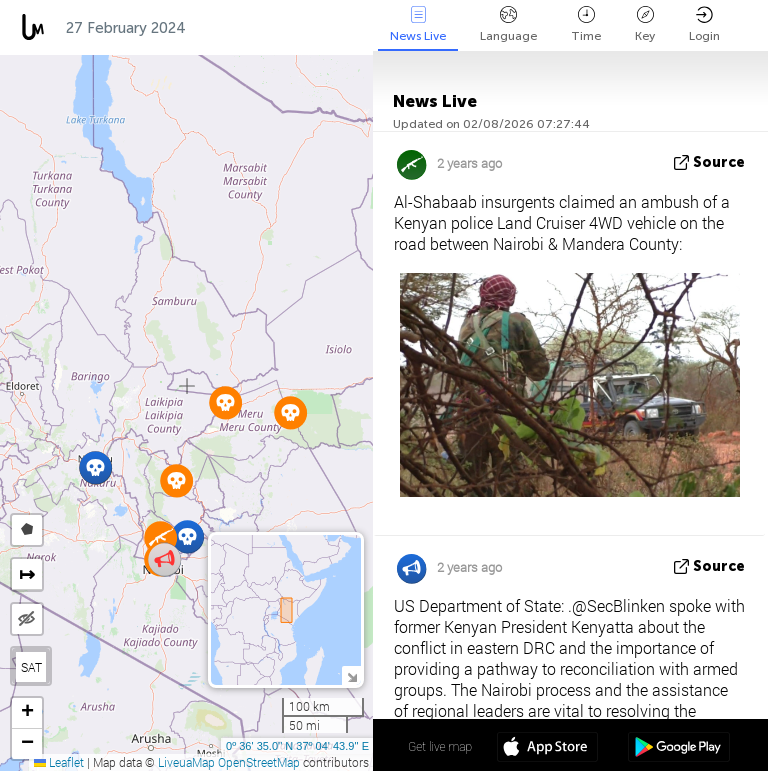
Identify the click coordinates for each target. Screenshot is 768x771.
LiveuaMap (186, 762)
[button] (187, 536)
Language (508, 24)
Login (704, 24)
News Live (418, 24)
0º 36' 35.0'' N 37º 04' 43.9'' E (297, 746)
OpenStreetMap (259, 762)
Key (645, 24)
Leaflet (59, 762)
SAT (31, 667)
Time (586, 24)
